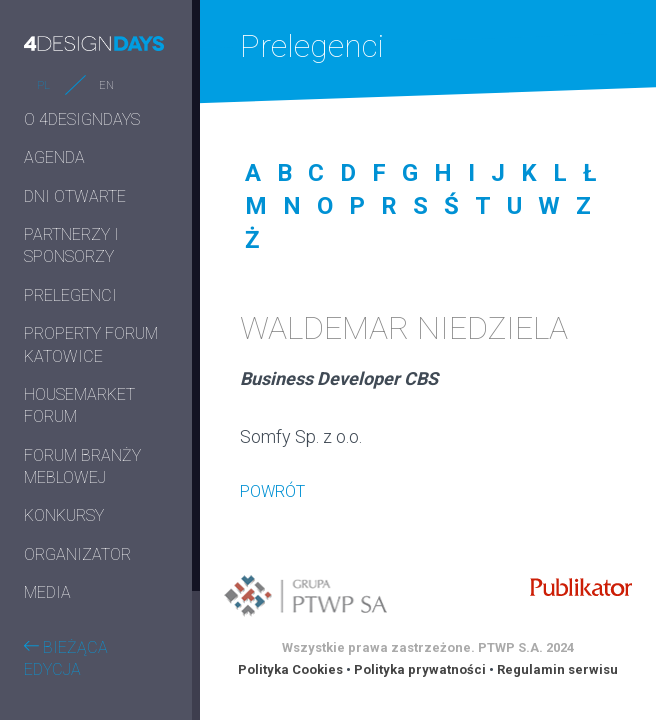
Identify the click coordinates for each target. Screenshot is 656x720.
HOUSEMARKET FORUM (79, 405)
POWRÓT (272, 491)
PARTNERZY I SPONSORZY (71, 245)
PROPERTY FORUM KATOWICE (91, 344)
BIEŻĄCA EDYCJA (66, 658)
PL (43, 85)
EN (106, 85)
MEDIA (47, 592)
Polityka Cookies (290, 669)
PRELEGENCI (70, 295)
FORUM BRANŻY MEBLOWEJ (82, 466)
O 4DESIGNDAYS (82, 119)
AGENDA (54, 157)
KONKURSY (64, 515)
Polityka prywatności (420, 669)
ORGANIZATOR (77, 554)
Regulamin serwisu (557, 669)
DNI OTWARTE (75, 196)
